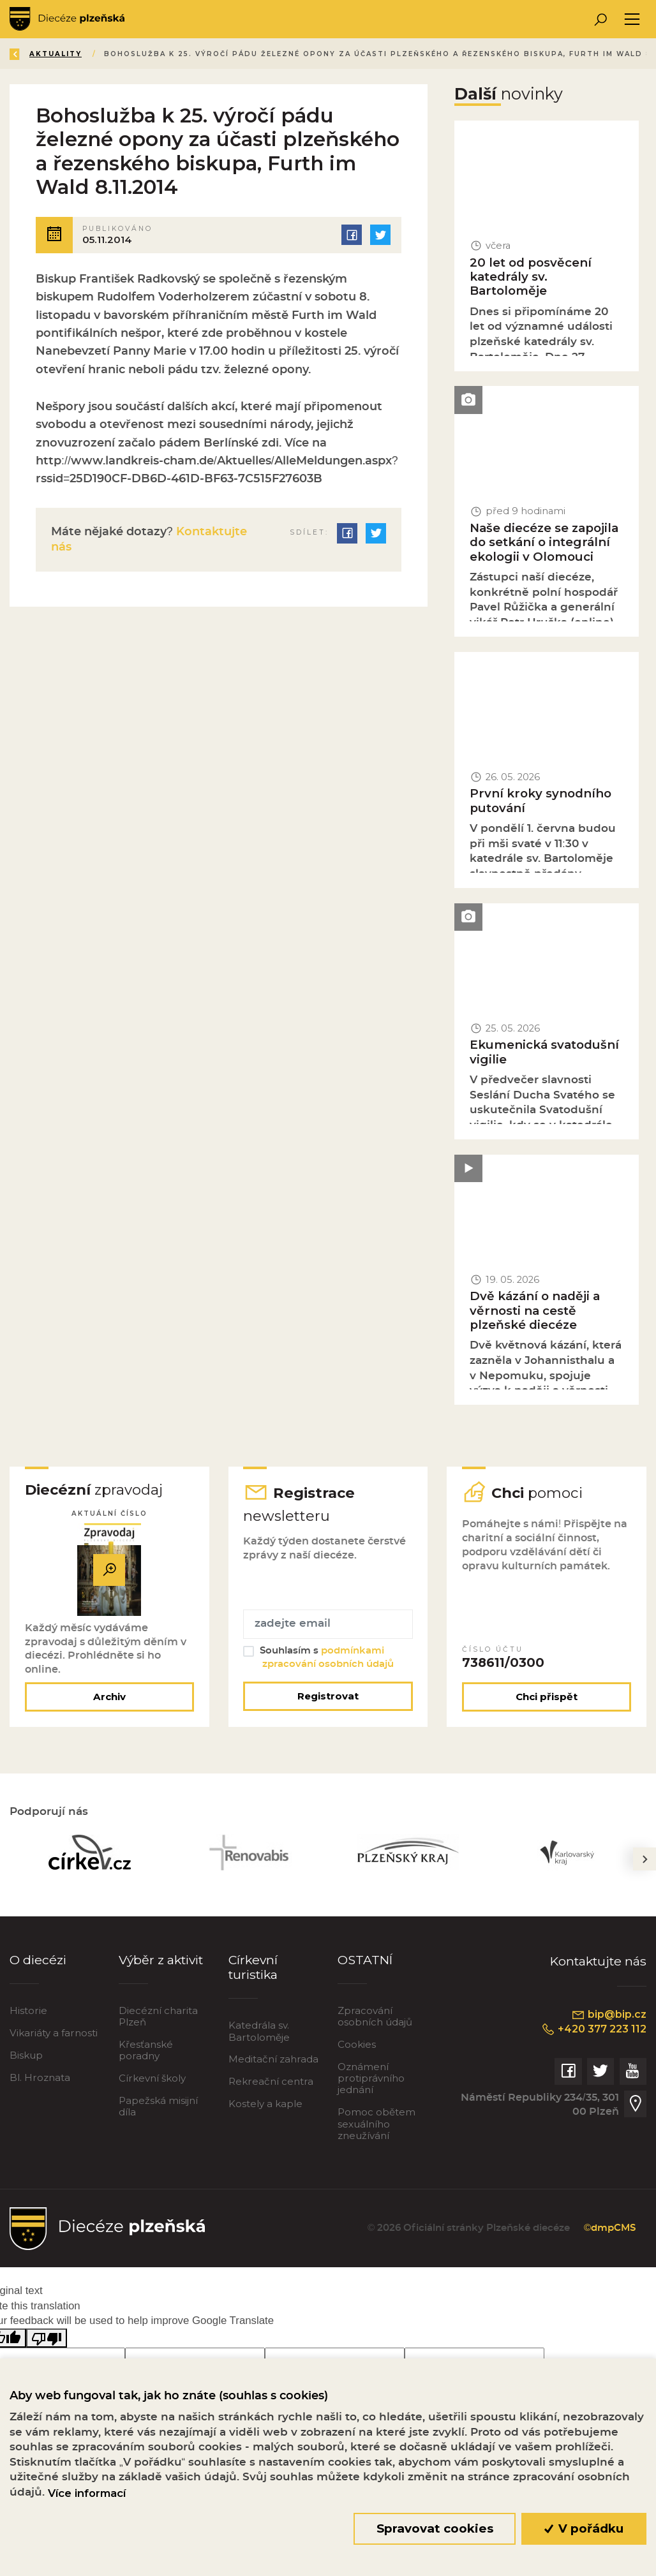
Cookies (357, 2044)
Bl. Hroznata (40, 2077)
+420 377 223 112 (593, 2029)
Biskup (26, 2055)
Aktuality (55, 54)
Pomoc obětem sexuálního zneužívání (376, 2123)
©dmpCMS (610, 2228)
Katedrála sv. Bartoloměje (259, 2031)
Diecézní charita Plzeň (158, 2016)
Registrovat (328, 1696)
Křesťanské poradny (146, 2050)
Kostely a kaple (265, 2104)
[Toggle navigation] (632, 19)
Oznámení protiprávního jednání (371, 2078)
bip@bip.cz (608, 2015)
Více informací (87, 2493)
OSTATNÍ (365, 1959)
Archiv (109, 1697)
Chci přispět (547, 1697)
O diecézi (38, 1959)
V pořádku (584, 2528)
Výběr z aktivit (161, 1959)
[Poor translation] (46, 2338)
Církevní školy (152, 2078)
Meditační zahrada (273, 2059)
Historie (28, 2010)
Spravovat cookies (434, 2528)
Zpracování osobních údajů (375, 2016)
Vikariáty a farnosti (54, 2033)
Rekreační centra (270, 2081)
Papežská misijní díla (158, 2106)
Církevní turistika (253, 1967)
